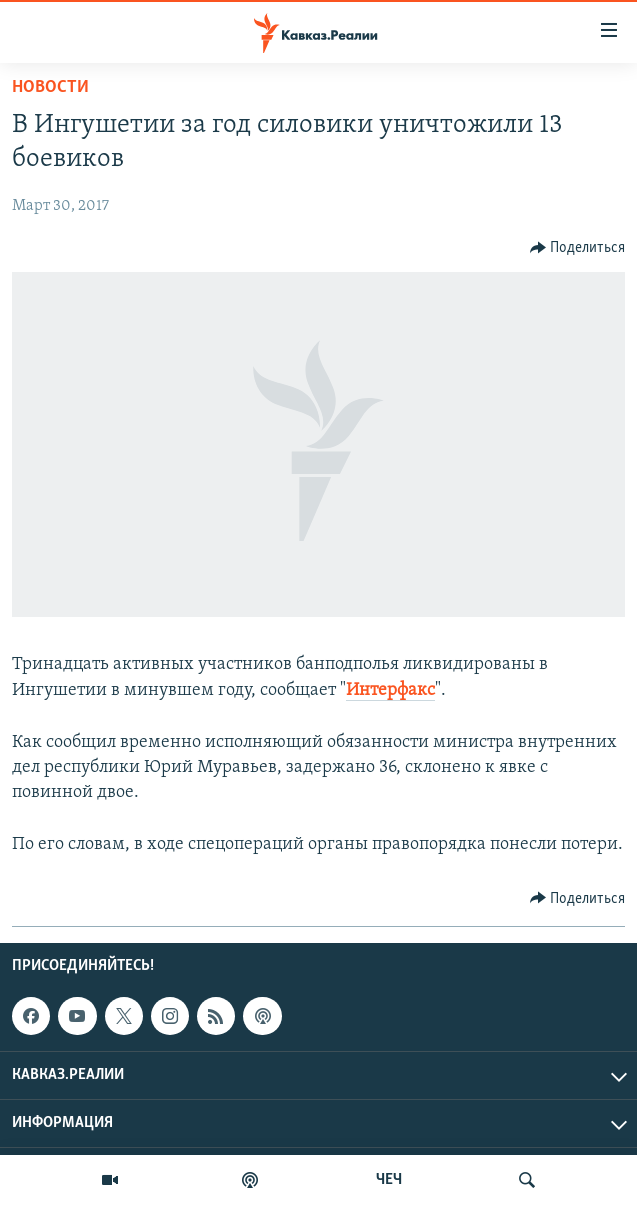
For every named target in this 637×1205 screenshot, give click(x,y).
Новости (50, 87)
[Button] (578, 248)
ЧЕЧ (389, 1180)
